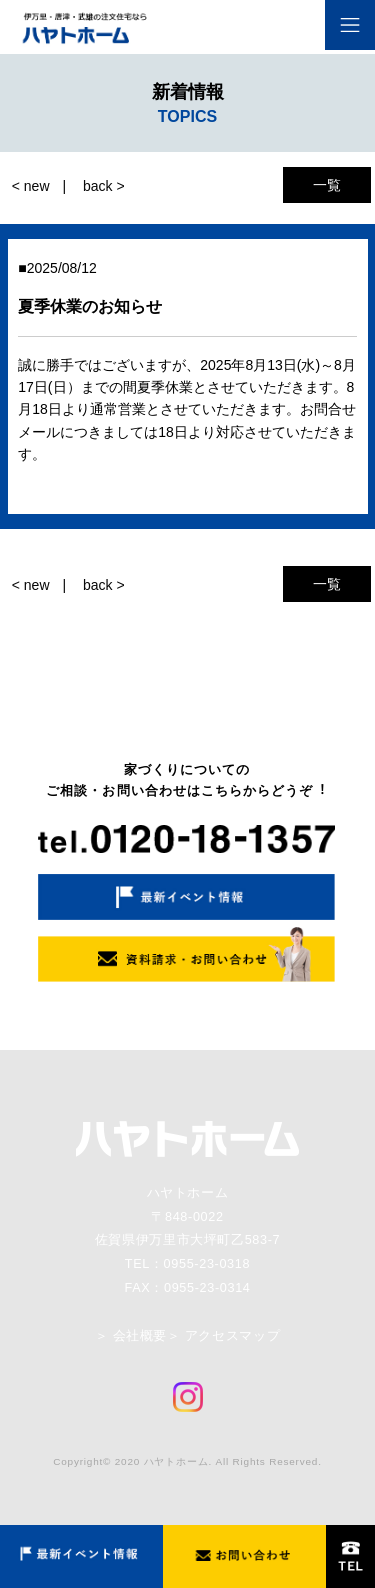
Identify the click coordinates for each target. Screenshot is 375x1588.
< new (31, 186)
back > (104, 186)
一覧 (327, 185)
